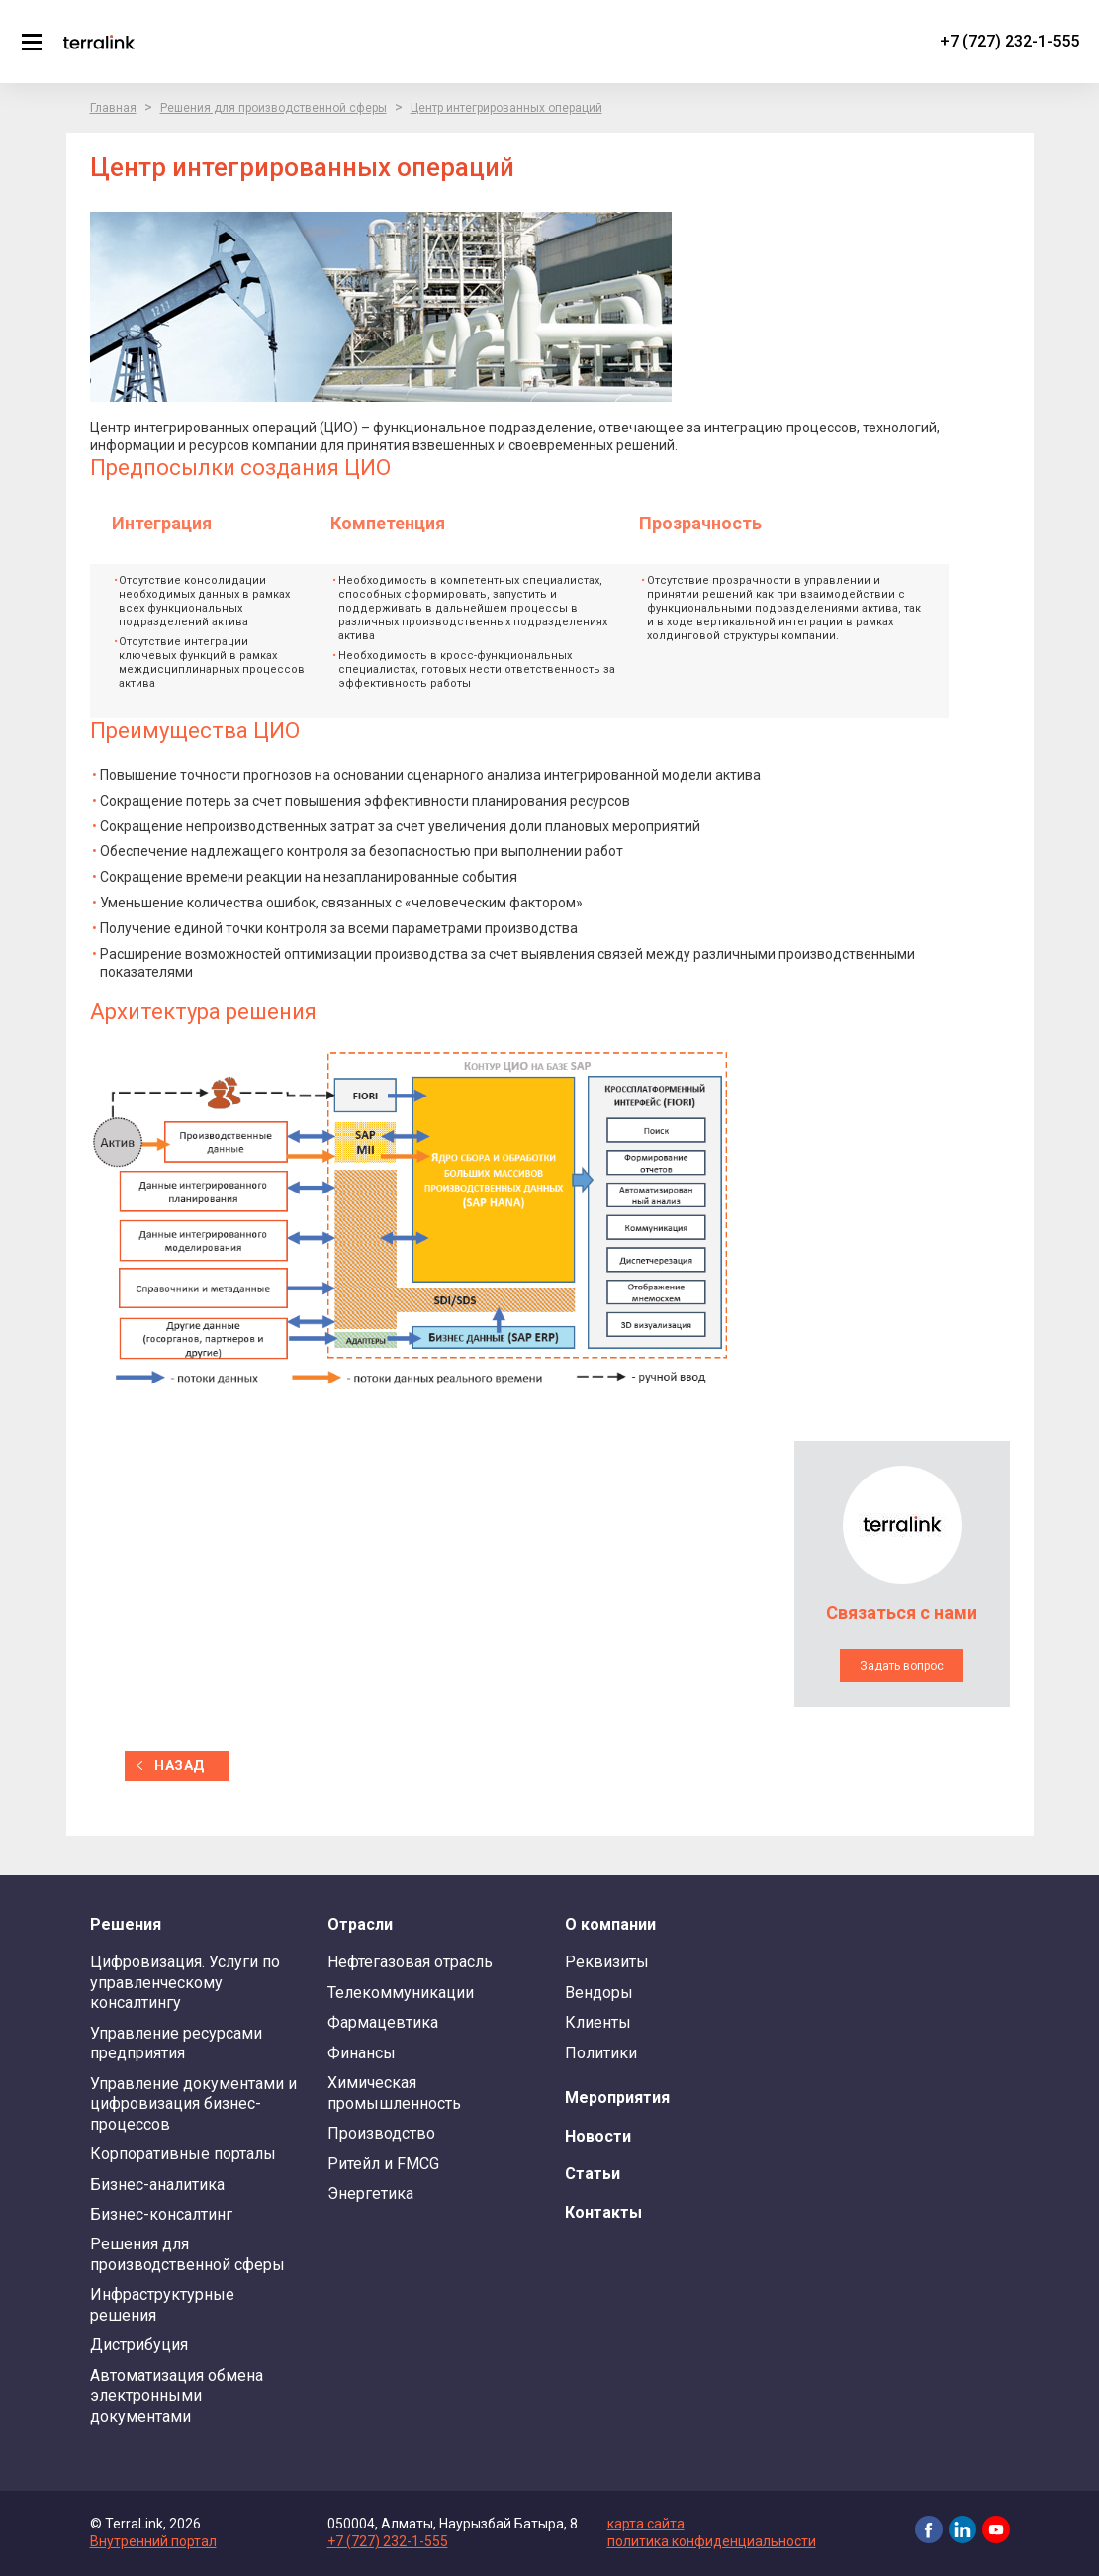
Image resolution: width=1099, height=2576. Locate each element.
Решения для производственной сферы (273, 108)
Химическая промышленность (394, 2092)
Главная (113, 108)
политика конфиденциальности (711, 2541)
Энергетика (370, 2193)
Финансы (361, 2053)
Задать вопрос (902, 1665)
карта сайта (646, 2523)
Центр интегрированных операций (506, 108)
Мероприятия (617, 2097)
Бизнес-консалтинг (161, 2214)
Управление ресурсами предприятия (176, 2043)
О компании (610, 1924)
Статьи (592, 2173)
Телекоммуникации (400, 1992)
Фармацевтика (382, 2022)
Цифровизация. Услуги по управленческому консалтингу (185, 1982)
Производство (381, 2133)
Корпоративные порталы (183, 2154)
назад (179, 1765)
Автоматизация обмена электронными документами (176, 2396)
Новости (598, 2136)
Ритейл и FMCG (383, 2163)
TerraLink (99, 41)
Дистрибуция (139, 2345)
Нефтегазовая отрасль (410, 1962)
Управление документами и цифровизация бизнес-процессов (193, 2104)
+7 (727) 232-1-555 (1009, 41)
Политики (601, 2053)
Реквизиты (607, 1962)
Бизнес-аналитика (157, 2184)
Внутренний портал (153, 2541)
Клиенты (598, 2022)
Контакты (603, 2212)
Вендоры (599, 1992)
